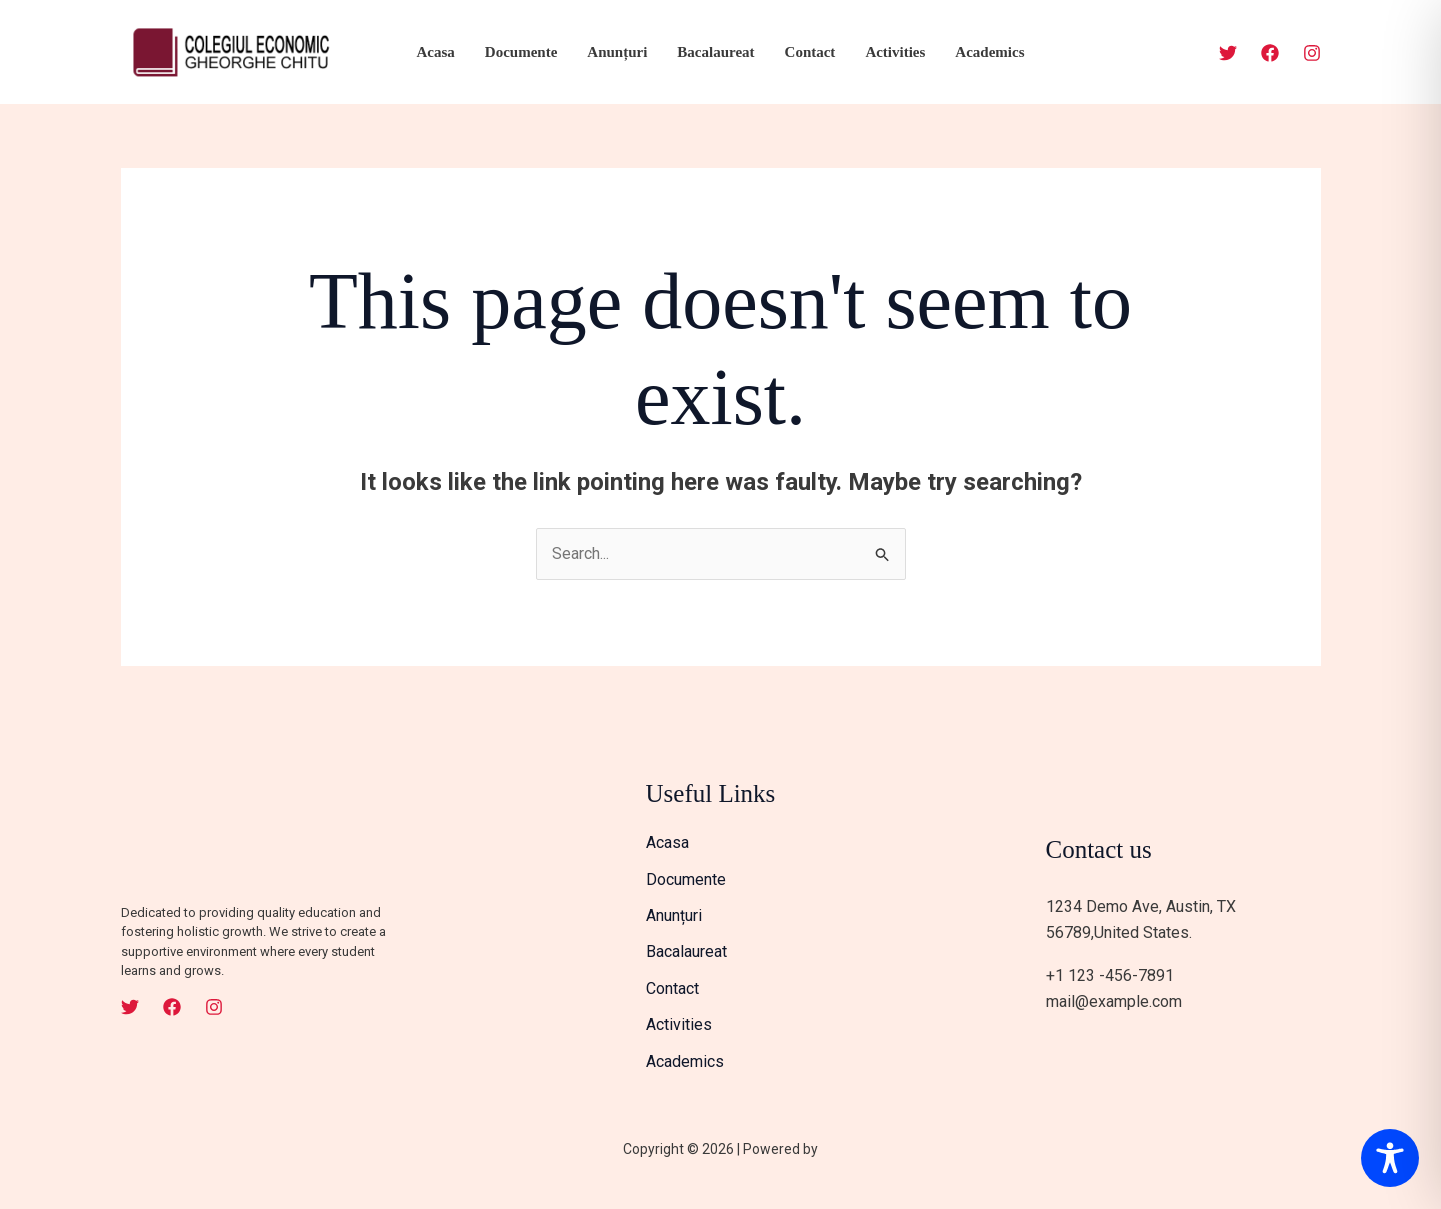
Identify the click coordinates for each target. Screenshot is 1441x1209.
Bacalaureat (715, 52)
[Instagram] (1312, 53)
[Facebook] (1270, 53)
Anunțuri (617, 52)
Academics (989, 52)
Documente (521, 52)
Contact (810, 52)
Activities (895, 52)
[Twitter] (1228, 53)
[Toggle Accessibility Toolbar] (1390, 1158)
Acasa (435, 52)
